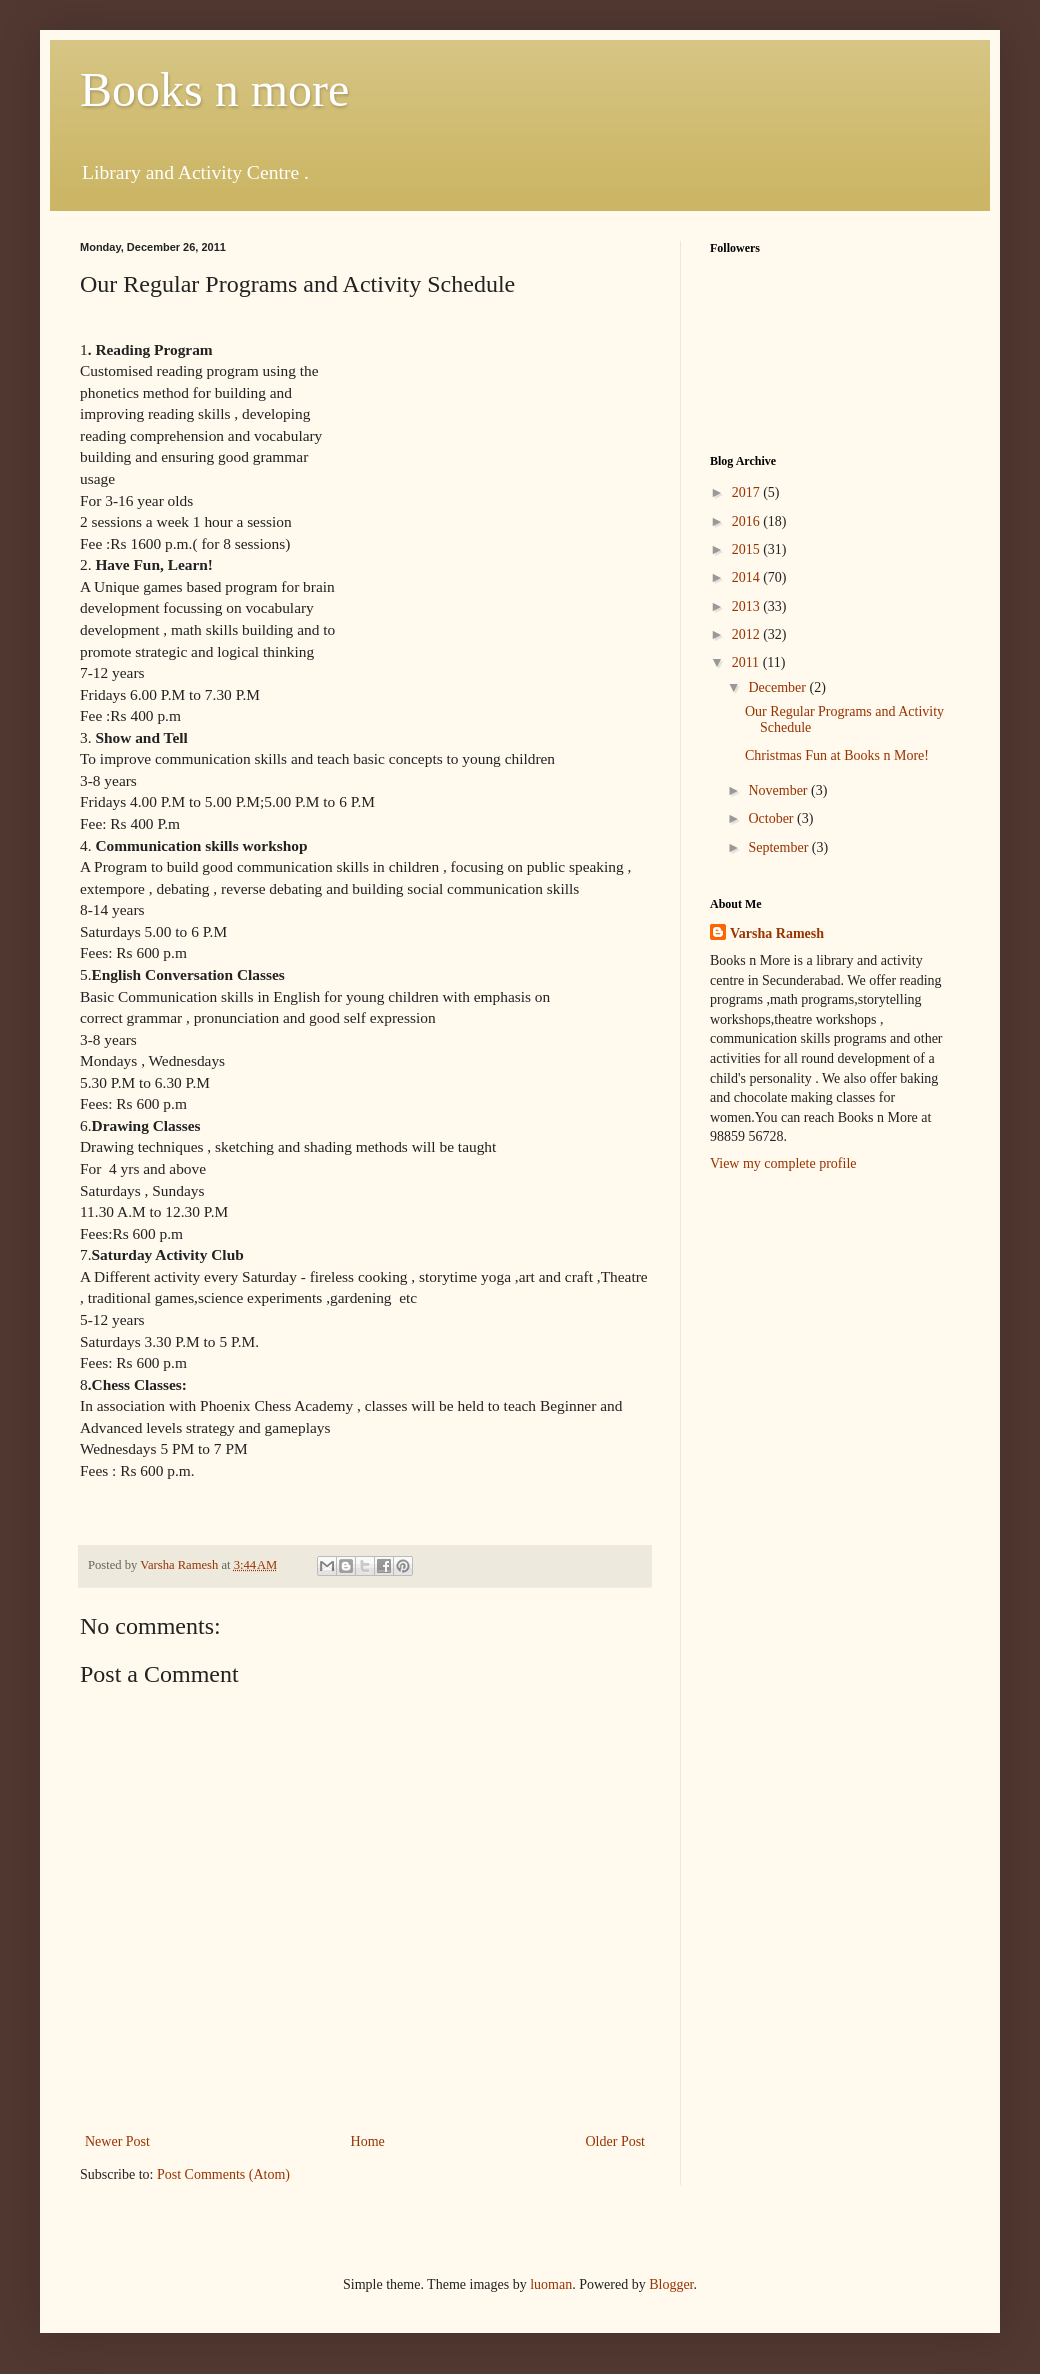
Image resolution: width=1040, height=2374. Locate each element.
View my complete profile (783, 1163)
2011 (747, 662)
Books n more (214, 89)
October (772, 818)
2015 (748, 549)
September (779, 847)
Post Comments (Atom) (223, 2174)
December (778, 687)
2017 (748, 492)
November (779, 790)
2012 (748, 634)
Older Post (616, 2141)
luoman (551, 2284)
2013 (748, 606)
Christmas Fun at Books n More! (837, 755)
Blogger (671, 2284)
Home (368, 2141)
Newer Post (117, 2141)
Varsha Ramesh (777, 933)
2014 (748, 577)
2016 (748, 521)
